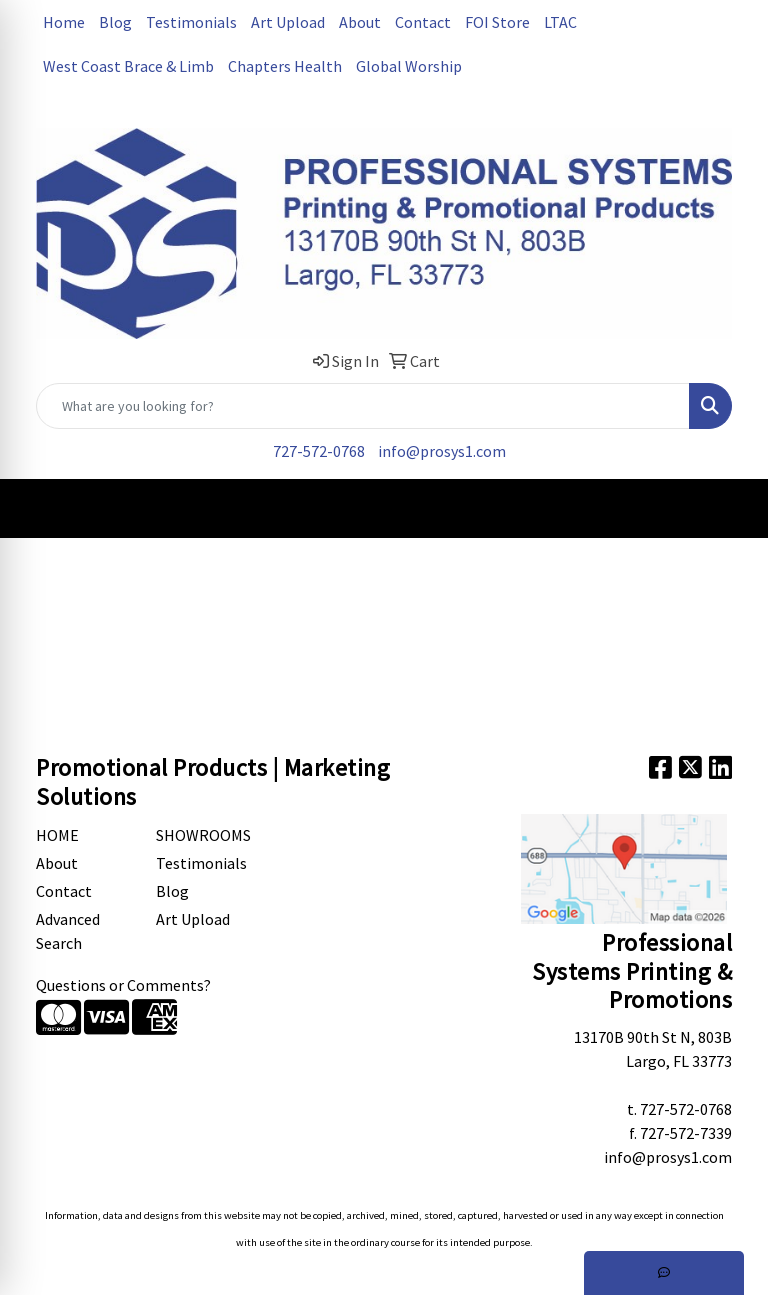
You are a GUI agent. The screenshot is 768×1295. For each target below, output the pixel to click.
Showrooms (203, 835)
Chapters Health (285, 66)
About (360, 22)
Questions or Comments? (123, 985)
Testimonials (191, 22)
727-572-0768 (319, 451)
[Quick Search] (363, 406)
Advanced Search (68, 931)
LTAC (560, 22)
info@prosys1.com (442, 451)
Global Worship (409, 66)
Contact (423, 22)
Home (64, 22)
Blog (115, 22)
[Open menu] (728, 508)
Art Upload (288, 22)
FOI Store (497, 22)
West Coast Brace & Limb (128, 66)
